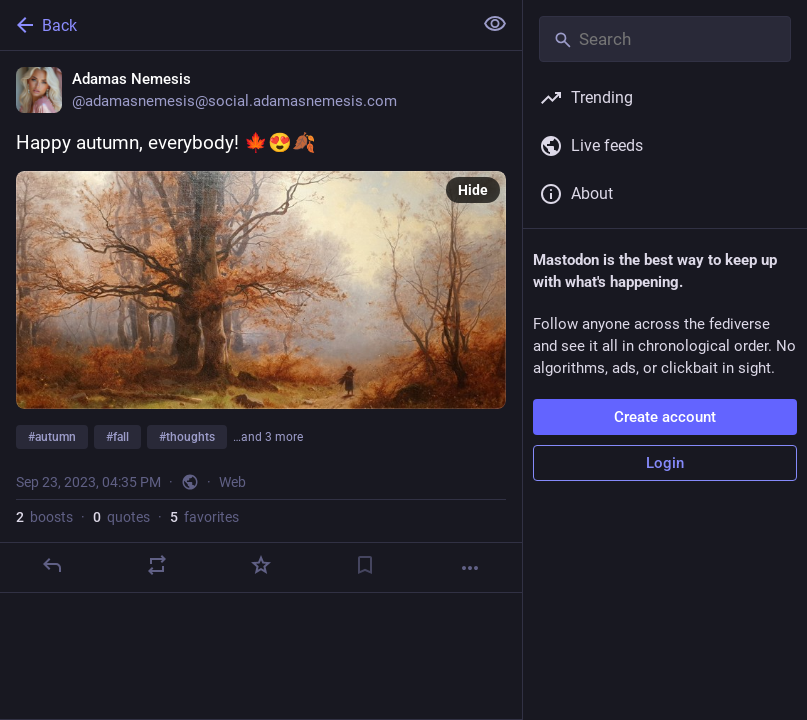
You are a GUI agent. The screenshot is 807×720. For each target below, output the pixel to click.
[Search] (665, 39)
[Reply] (52, 565)
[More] (470, 568)
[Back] (234, 25)
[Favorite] (261, 565)
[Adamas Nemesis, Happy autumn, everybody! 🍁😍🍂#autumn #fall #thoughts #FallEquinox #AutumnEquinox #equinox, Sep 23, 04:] (261, 322)
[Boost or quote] (157, 565)
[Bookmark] (365, 565)
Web (232, 482)
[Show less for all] (495, 24)
